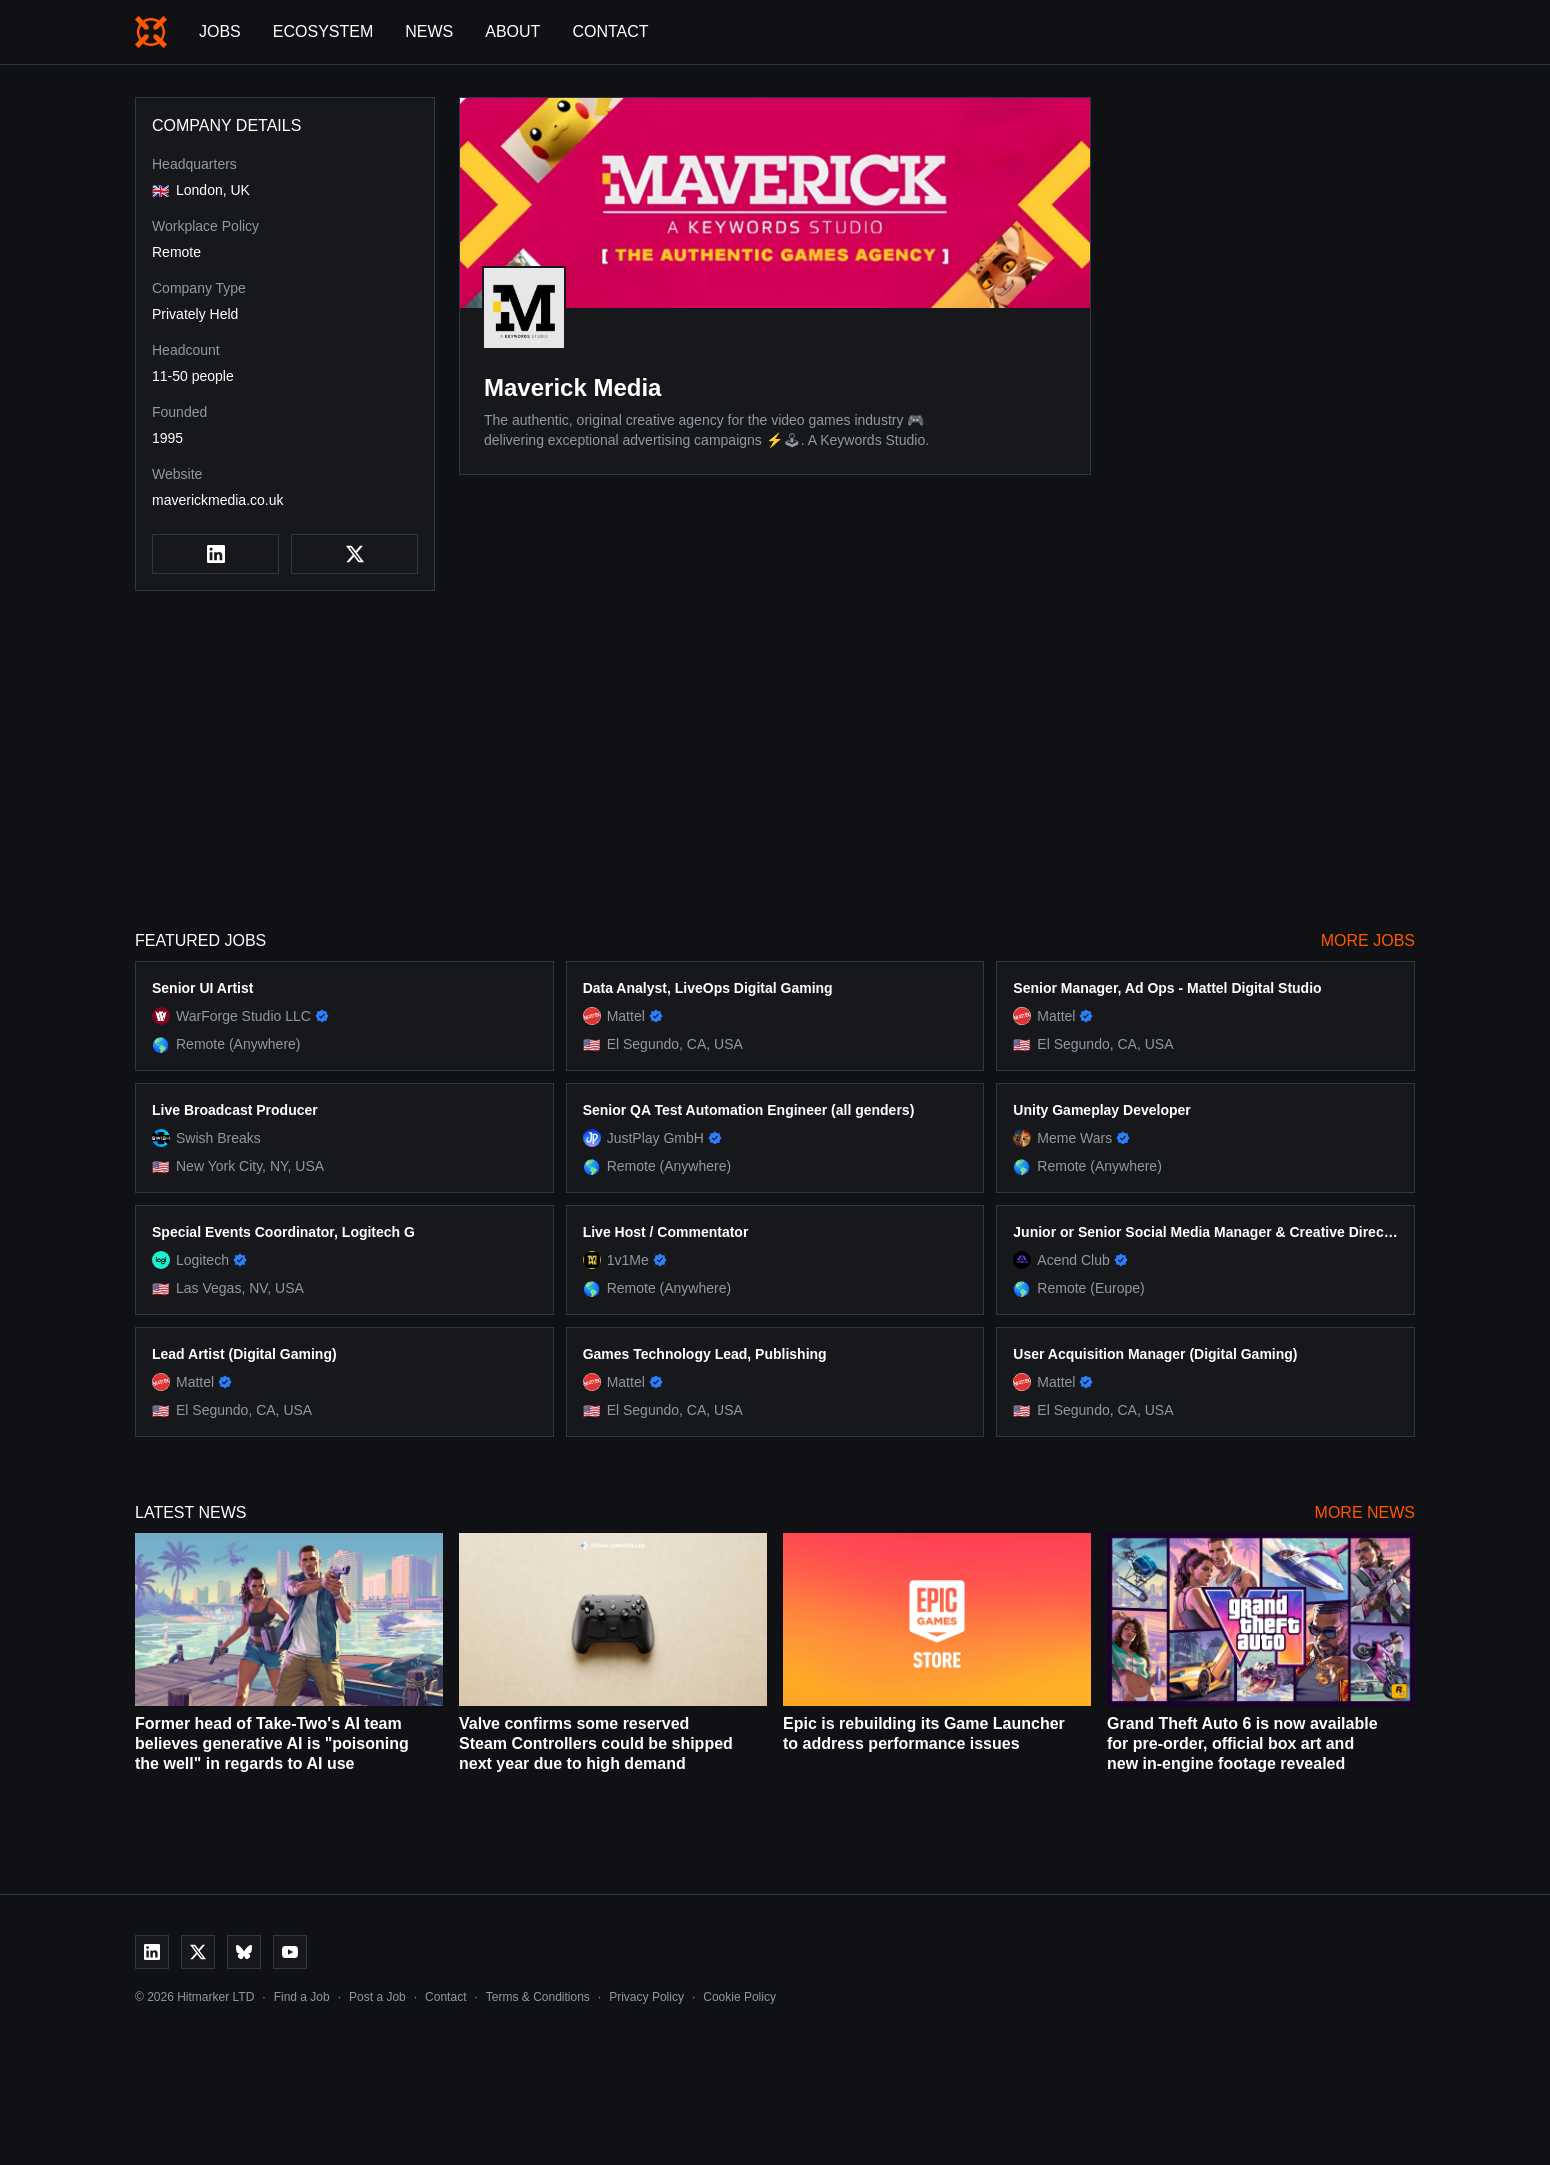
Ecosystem (323, 31)
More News (1365, 1512)
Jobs (220, 31)
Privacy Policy (646, 1997)
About (512, 31)
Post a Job (377, 1997)
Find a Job (302, 1997)
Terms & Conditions (538, 1997)
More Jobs (1368, 940)
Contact (610, 31)
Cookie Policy (739, 1997)
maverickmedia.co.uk (218, 500)
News (429, 31)
